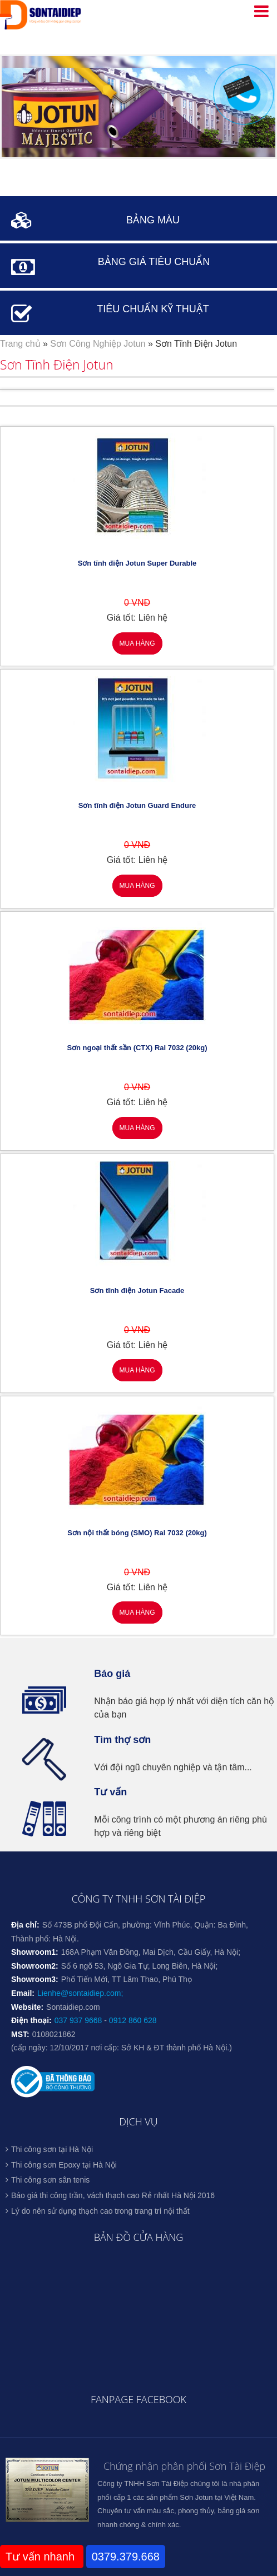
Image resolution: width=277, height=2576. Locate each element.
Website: (27, 2007)
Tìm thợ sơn (122, 1739)
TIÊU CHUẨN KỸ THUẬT (153, 308)
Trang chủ (20, 343)
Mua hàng (137, 643)
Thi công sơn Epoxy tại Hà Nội (64, 2164)
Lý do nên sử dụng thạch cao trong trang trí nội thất (100, 2210)
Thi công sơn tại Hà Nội (52, 2149)
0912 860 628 (133, 2020)
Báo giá (112, 1673)
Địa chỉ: (25, 1924)
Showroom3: (34, 1979)
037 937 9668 (78, 2020)
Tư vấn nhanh (42, 2556)
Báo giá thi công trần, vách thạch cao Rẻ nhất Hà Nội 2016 (113, 2195)
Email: (22, 1993)
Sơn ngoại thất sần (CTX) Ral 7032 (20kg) (137, 1048)
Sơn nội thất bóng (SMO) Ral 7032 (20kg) (137, 1533)
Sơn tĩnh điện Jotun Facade (137, 1290)
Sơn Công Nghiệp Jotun (97, 343)
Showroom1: (34, 1952)
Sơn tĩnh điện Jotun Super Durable (137, 563)
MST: (20, 2034)
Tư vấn (110, 1792)
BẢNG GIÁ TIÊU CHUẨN (154, 261)
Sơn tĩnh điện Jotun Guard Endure (137, 805)
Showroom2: (34, 1965)
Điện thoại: (31, 2020)
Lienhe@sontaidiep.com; (80, 1993)
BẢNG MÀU (153, 220)
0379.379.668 (126, 2556)
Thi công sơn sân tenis (50, 2179)
